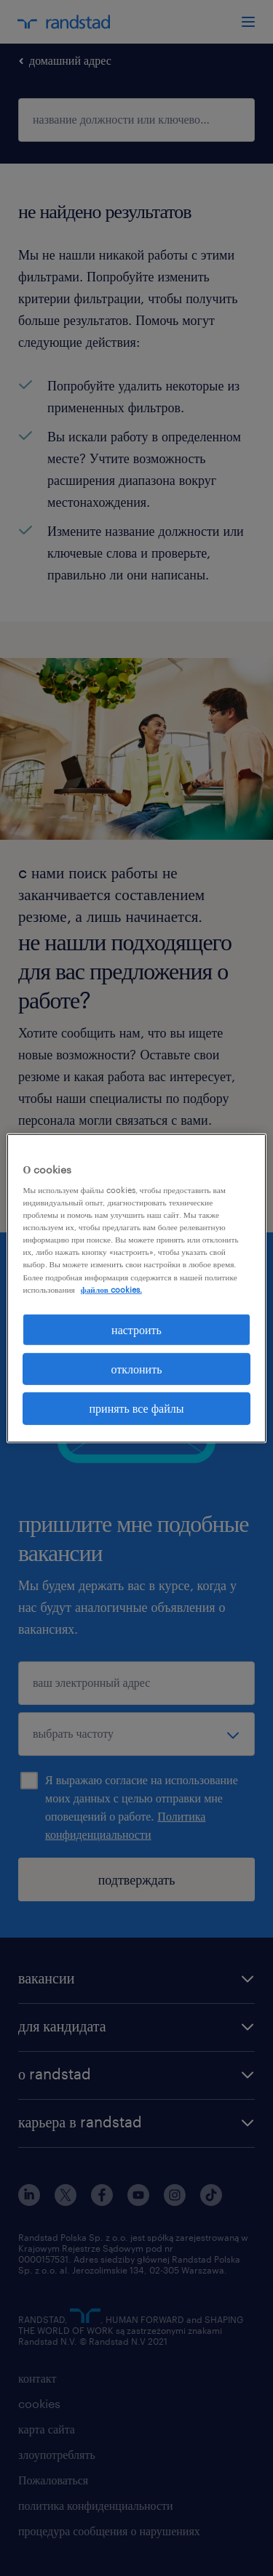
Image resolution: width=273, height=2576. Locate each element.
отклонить (136, 1369)
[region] (136, 1288)
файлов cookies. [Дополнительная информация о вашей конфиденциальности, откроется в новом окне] (111, 1288)
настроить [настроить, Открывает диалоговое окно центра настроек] (136, 1329)
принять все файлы (137, 1408)
